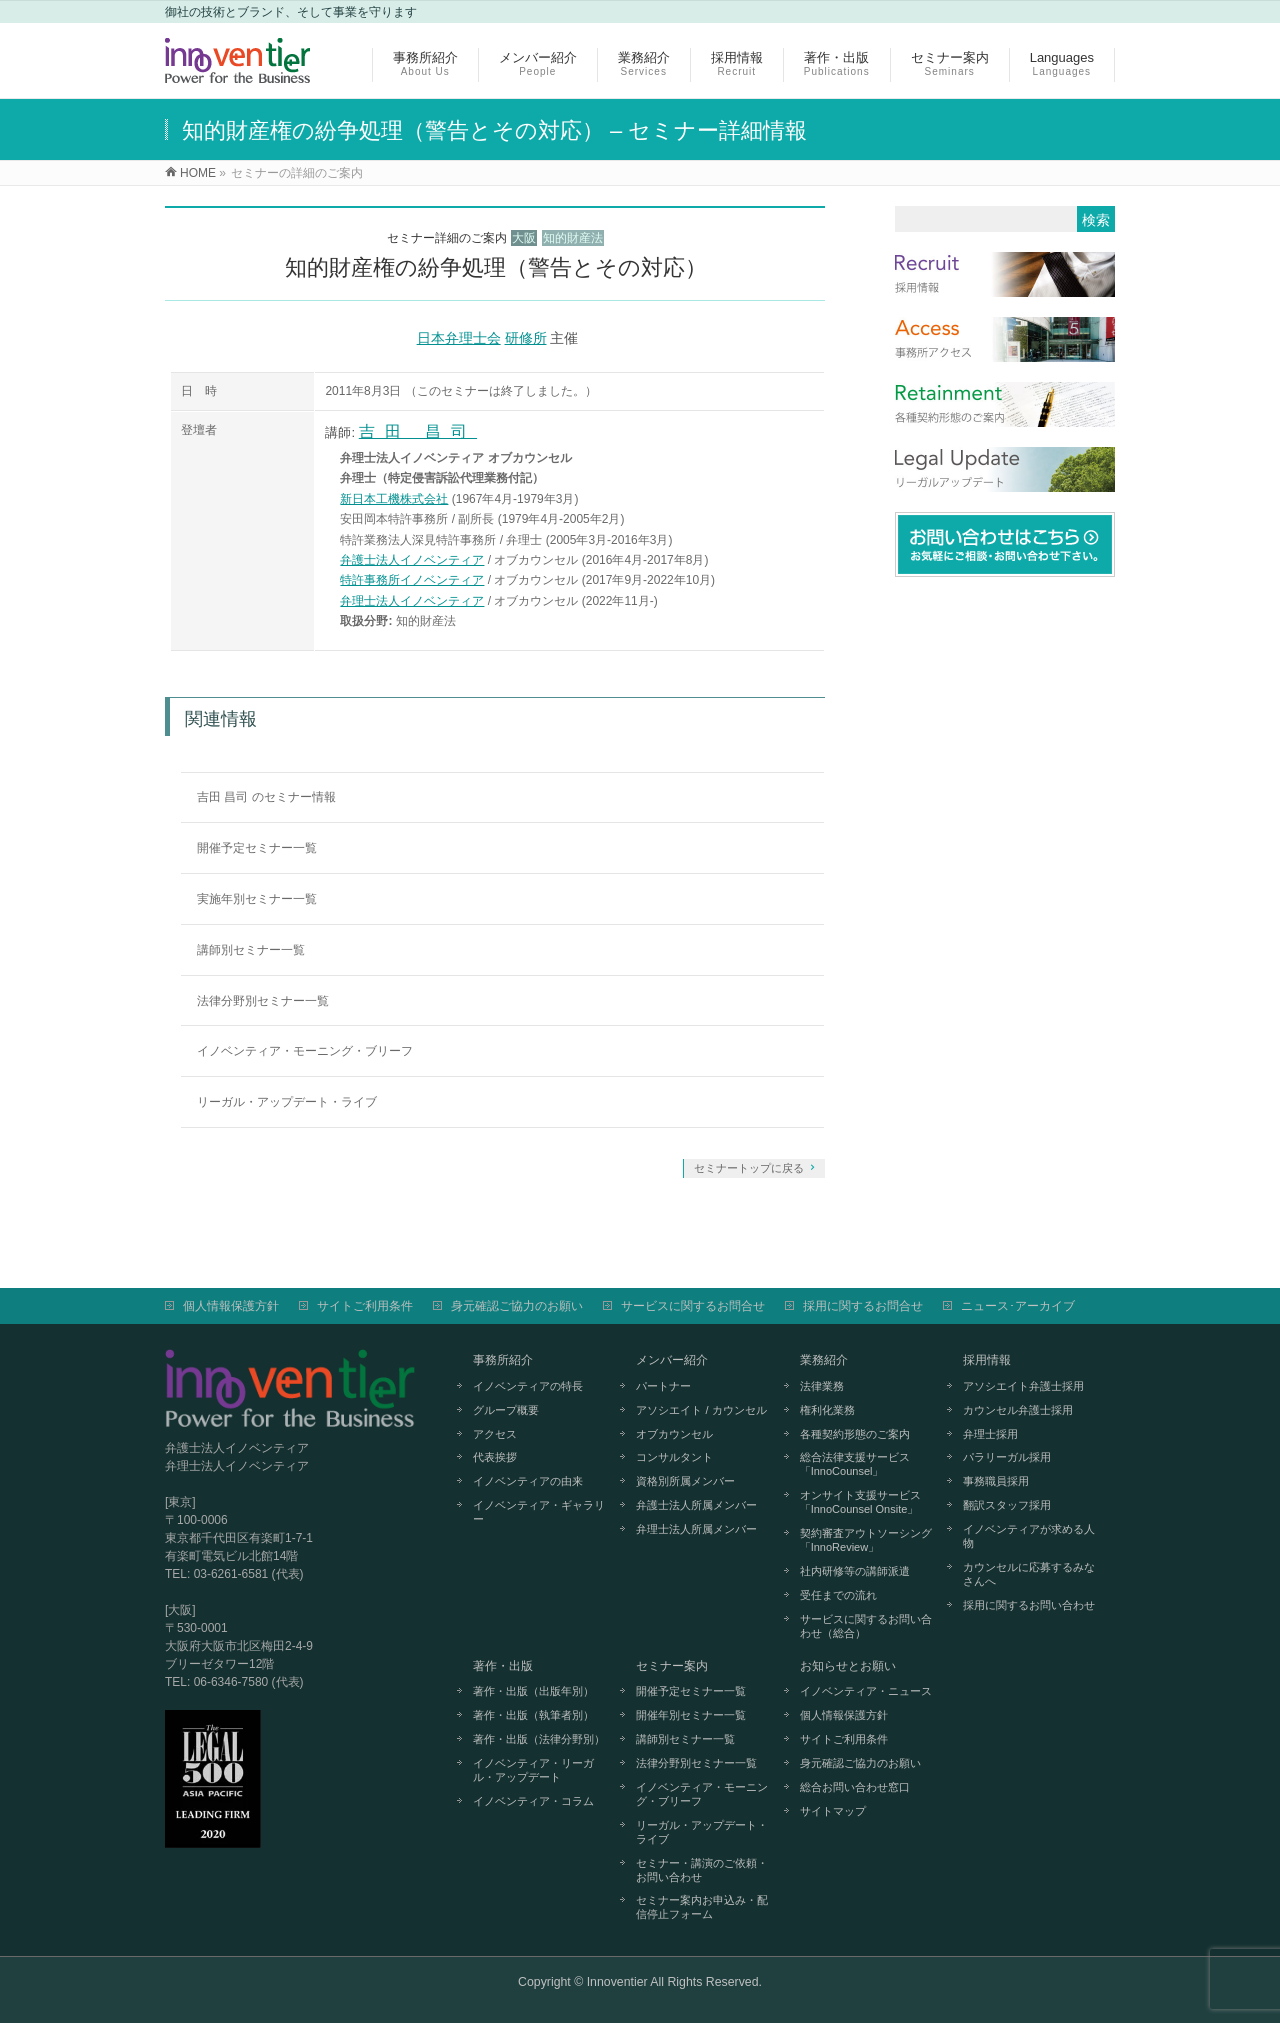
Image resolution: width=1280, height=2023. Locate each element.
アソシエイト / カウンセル (701, 1410)
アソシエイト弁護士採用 (1023, 1386)
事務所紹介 (503, 1360)
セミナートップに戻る (749, 1168)
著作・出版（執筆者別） (533, 1715)
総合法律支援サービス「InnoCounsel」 (855, 1464)
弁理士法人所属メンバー (696, 1529)
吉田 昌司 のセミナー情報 (266, 797)
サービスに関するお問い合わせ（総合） (866, 1626)
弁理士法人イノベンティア (412, 601)
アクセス (495, 1434)
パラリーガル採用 (1007, 1457)
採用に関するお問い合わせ (1029, 1605)
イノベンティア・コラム (533, 1801)
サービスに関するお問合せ (693, 1306)
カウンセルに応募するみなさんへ (1029, 1574)
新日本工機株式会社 (394, 499)
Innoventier (617, 1982)
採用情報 (987, 1360)
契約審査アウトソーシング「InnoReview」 (866, 1540)
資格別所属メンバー (685, 1481)
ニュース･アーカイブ (1018, 1306)
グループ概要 (506, 1410)
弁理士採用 (990, 1434)
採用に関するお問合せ (863, 1306)
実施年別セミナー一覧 (257, 899)
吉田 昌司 (418, 431)
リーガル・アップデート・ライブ (287, 1102)
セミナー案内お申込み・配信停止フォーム (702, 1907)
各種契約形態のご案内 (855, 1434)
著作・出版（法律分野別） (539, 1739)
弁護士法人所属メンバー (696, 1505)
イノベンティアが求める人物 (1029, 1536)
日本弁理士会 (459, 338)
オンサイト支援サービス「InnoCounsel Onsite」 (860, 1502)
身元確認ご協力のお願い (517, 1306)
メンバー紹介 (672, 1360)
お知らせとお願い (848, 1666)
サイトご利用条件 (365, 1306)
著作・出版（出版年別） (533, 1691)
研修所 (526, 338)
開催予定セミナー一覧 (257, 848)
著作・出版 (503, 1666)
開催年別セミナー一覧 (691, 1715)
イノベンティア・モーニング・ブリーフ (305, 1051)
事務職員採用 (996, 1481)
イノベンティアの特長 (528, 1386)
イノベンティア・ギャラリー (539, 1512)
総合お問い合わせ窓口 (855, 1787)
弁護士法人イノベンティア (412, 560)
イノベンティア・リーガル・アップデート (533, 1770)
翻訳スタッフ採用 (1007, 1505)
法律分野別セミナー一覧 (263, 1001)
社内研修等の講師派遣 (855, 1571)
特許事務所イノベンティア (412, 580)
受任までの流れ (838, 1595)
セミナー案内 (672, 1666)
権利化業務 (827, 1410)
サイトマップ (833, 1811)
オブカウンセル (674, 1434)
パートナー (663, 1386)
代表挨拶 (495, 1457)
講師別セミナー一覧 (251, 950)
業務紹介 (824, 1360)
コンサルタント (674, 1457)
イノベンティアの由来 (528, 1481)
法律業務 (822, 1386)
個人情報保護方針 (231, 1306)
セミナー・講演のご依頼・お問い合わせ (702, 1870)
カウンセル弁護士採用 (1018, 1410)
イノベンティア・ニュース (866, 1691)
